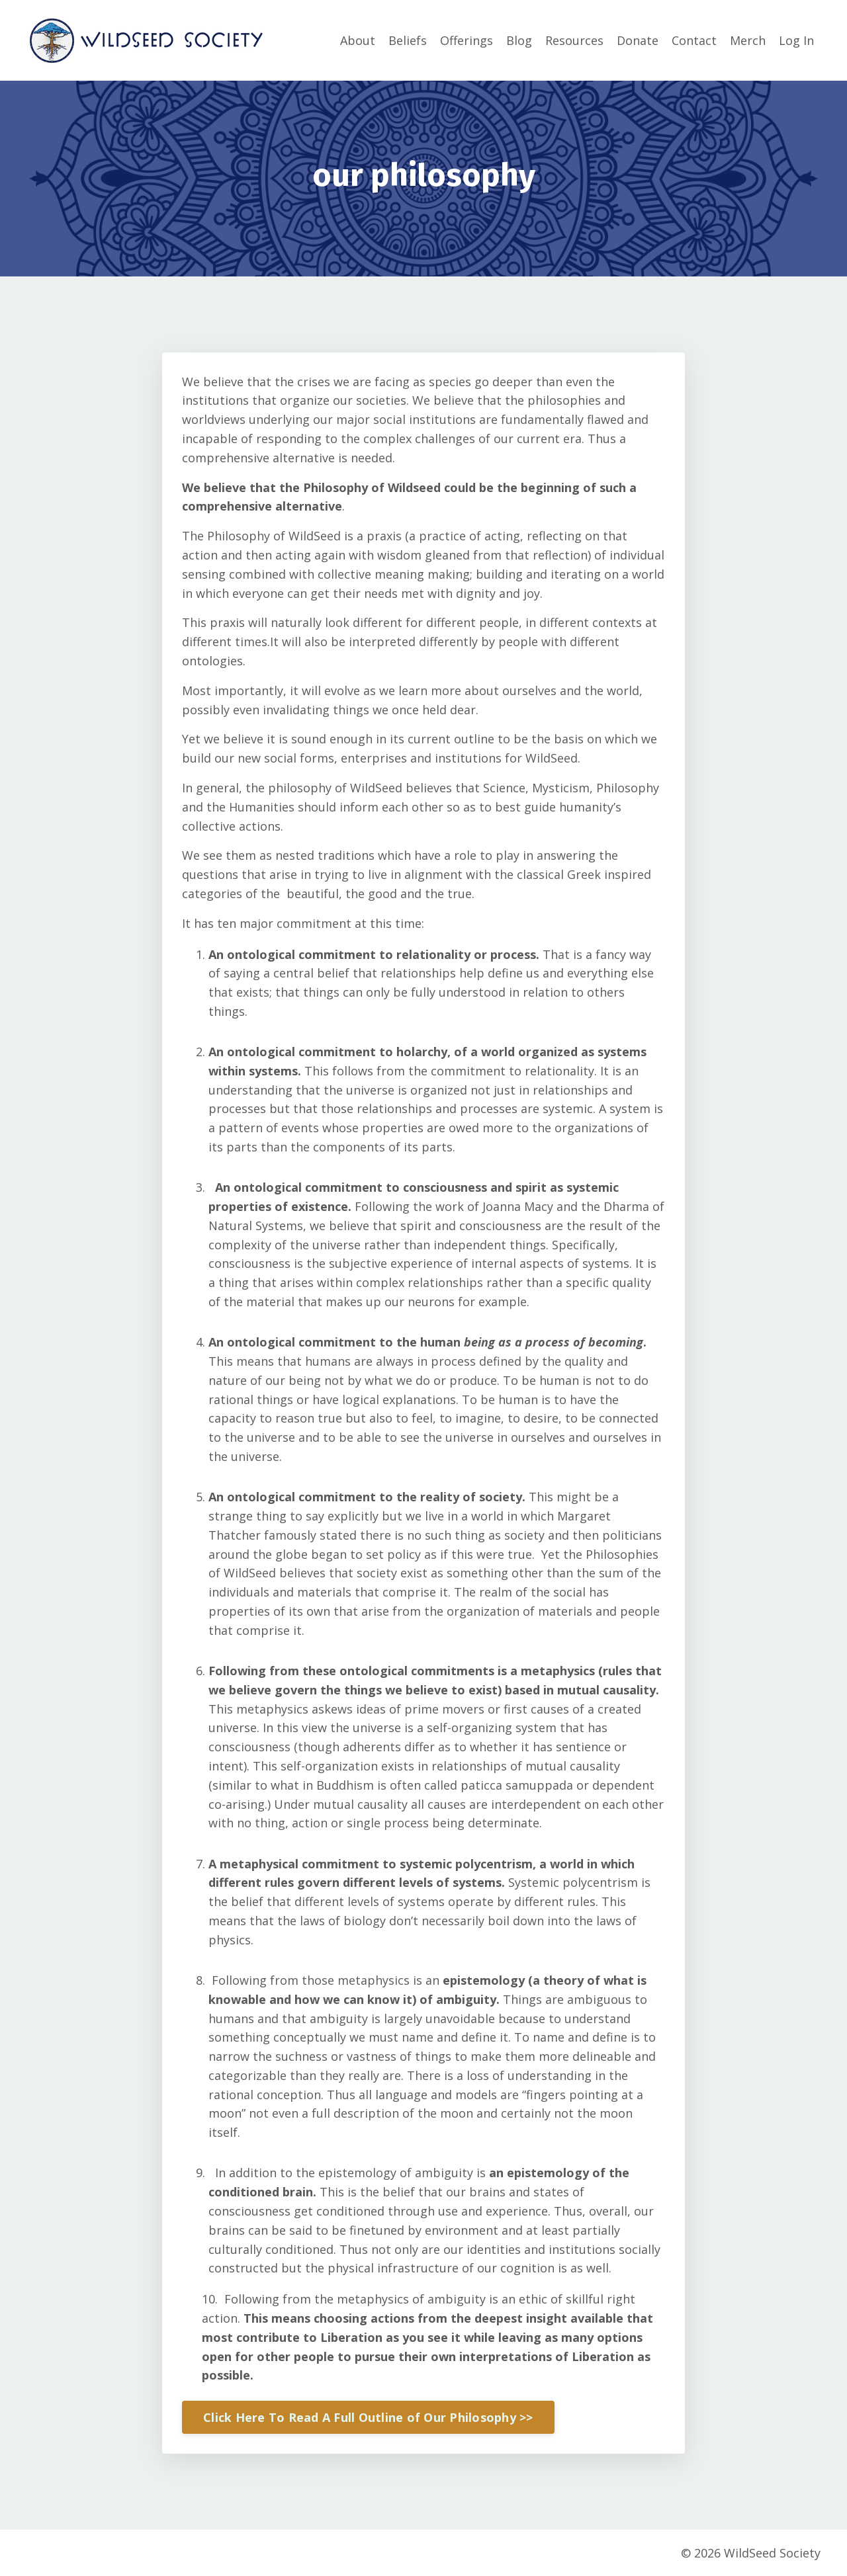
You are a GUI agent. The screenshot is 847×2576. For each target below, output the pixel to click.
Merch (748, 40)
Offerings (466, 40)
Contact (694, 40)
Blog (519, 40)
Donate (637, 40)
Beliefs (407, 40)
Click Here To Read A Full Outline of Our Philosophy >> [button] (368, 2417)
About (357, 40)
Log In (796, 40)
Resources (574, 40)
